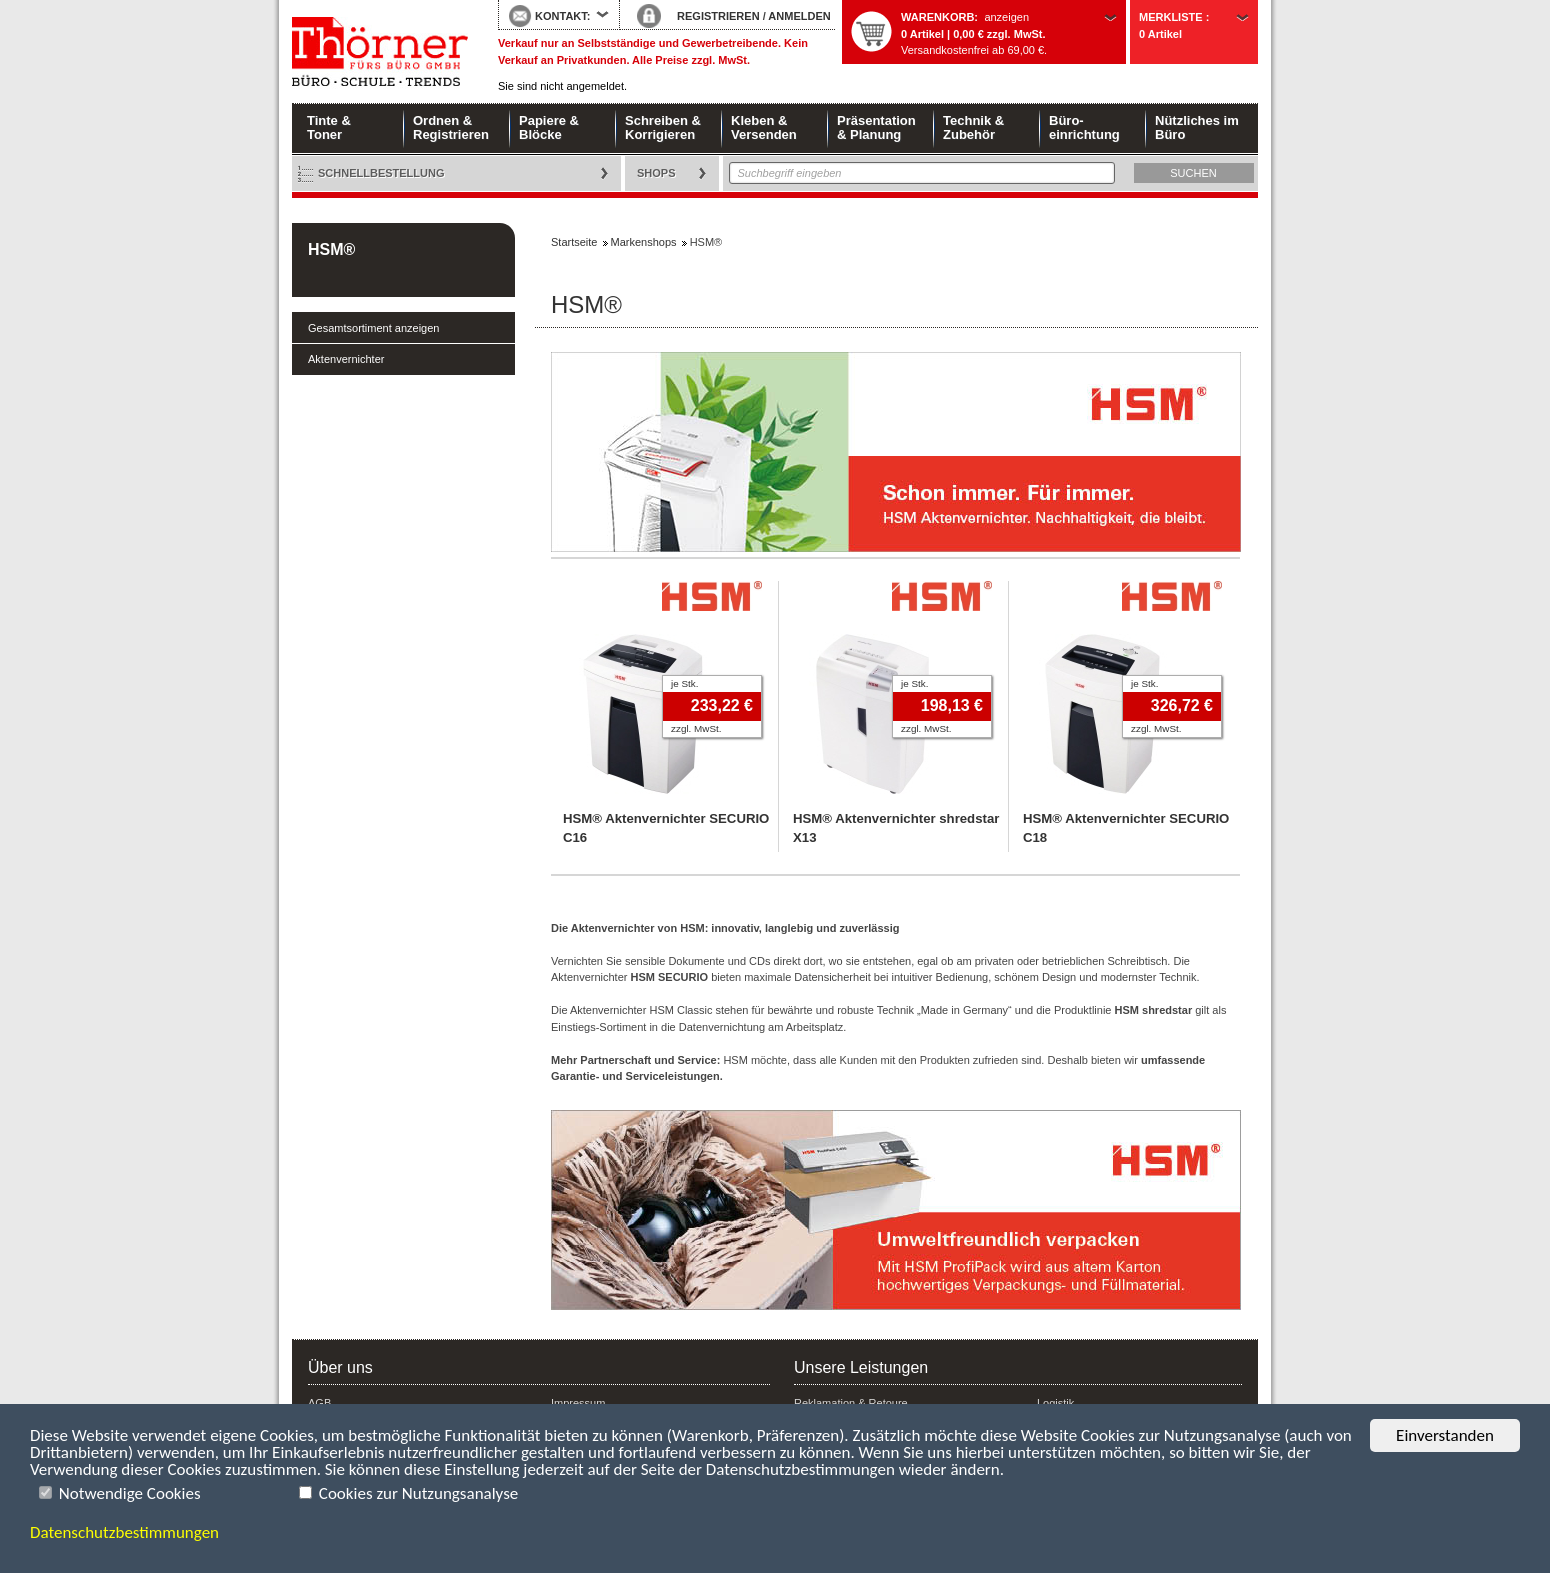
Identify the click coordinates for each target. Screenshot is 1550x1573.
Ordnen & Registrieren (451, 127)
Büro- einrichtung (1084, 127)
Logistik (1055, 1403)
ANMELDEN (799, 16)
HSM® (331, 249)
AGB (319, 1403)
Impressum (578, 1403)
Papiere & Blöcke (549, 127)
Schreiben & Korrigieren (663, 127)
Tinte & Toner (329, 127)
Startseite (380, 52)
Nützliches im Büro (1197, 127)
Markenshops (644, 242)
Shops (656, 173)
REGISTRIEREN (718, 16)
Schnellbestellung (381, 173)
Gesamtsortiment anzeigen (373, 328)
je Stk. (684, 683)
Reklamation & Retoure (851, 1403)
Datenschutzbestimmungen (124, 1532)
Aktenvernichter (346, 359)
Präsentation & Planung (876, 127)
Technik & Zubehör (973, 127)
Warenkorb (937, 17)
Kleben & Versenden (764, 127)
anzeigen (1006, 17)
